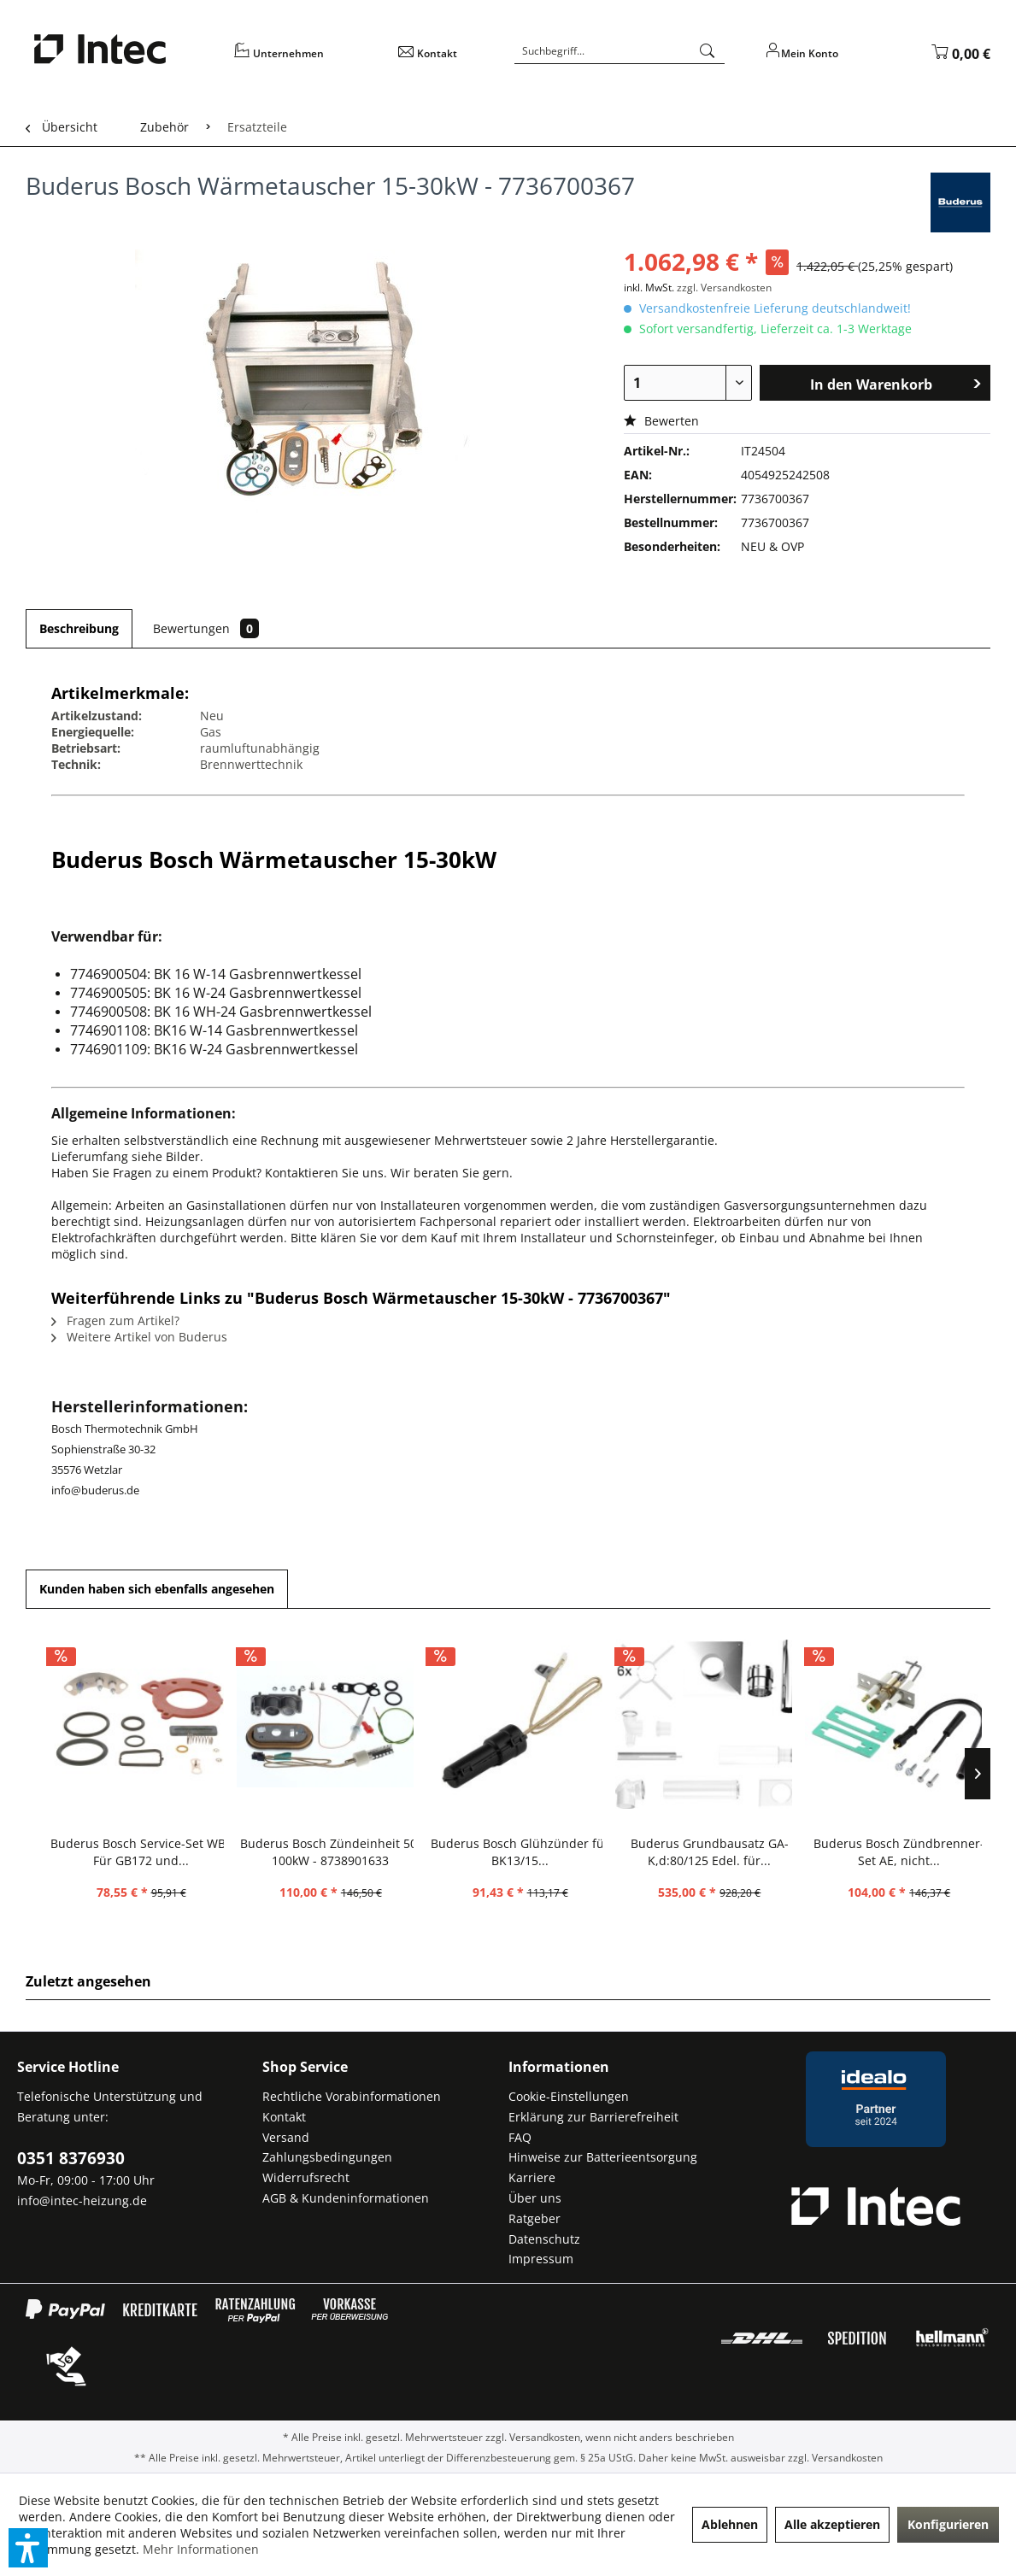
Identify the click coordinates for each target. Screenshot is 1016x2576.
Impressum (540, 2258)
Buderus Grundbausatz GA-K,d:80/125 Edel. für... (710, 1852)
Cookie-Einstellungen (568, 2096)
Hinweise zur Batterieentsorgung (602, 2157)
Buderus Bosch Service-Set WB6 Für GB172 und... (141, 1852)
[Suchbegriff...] (619, 51)
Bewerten (661, 421)
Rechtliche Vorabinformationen (351, 2096)
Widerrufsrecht (305, 2177)
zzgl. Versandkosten (724, 287)
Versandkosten (544, 2437)
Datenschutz (544, 2239)
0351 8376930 (71, 2158)
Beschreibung (79, 628)
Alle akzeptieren (832, 2524)
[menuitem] (305, 59)
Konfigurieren (948, 2524)
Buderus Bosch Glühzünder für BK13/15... (520, 1852)
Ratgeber (534, 2218)
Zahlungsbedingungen (327, 2157)
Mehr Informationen (201, 2549)
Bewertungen (206, 628)
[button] (28, 2547)
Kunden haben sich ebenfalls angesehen (156, 1589)
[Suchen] (707, 51)
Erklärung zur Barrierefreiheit (593, 2117)
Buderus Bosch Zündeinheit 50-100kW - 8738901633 (330, 1852)
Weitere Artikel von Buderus (139, 1337)
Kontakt (284, 2117)
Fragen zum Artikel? (115, 1320)
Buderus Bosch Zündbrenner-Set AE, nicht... (898, 1852)
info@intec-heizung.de (82, 2200)
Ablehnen (730, 2524)
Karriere (531, 2177)
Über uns (534, 2198)
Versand (285, 2137)
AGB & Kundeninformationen (345, 2198)
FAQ (519, 2137)
